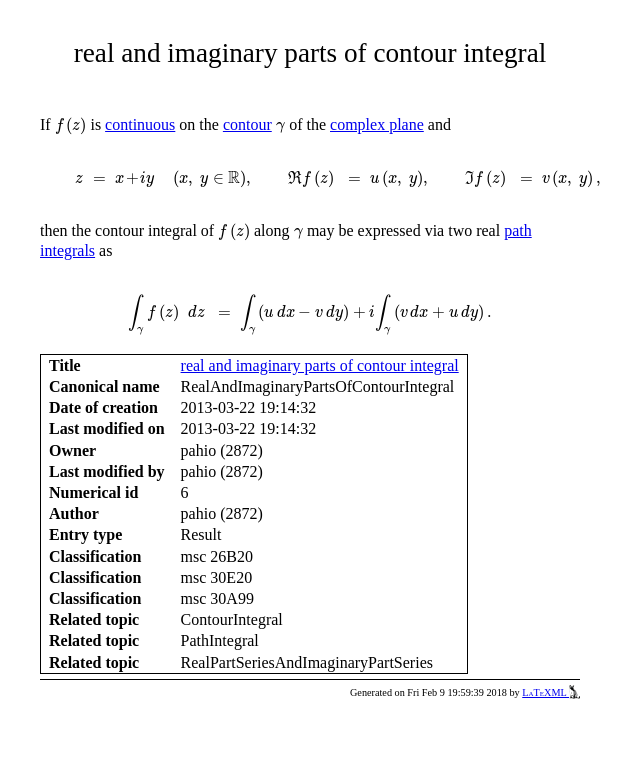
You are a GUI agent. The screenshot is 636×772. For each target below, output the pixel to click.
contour (247, 124)
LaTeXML (551, 692)
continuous (140, 124)
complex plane (377, 124)
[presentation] (71, 126)
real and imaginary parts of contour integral (320, 365)
